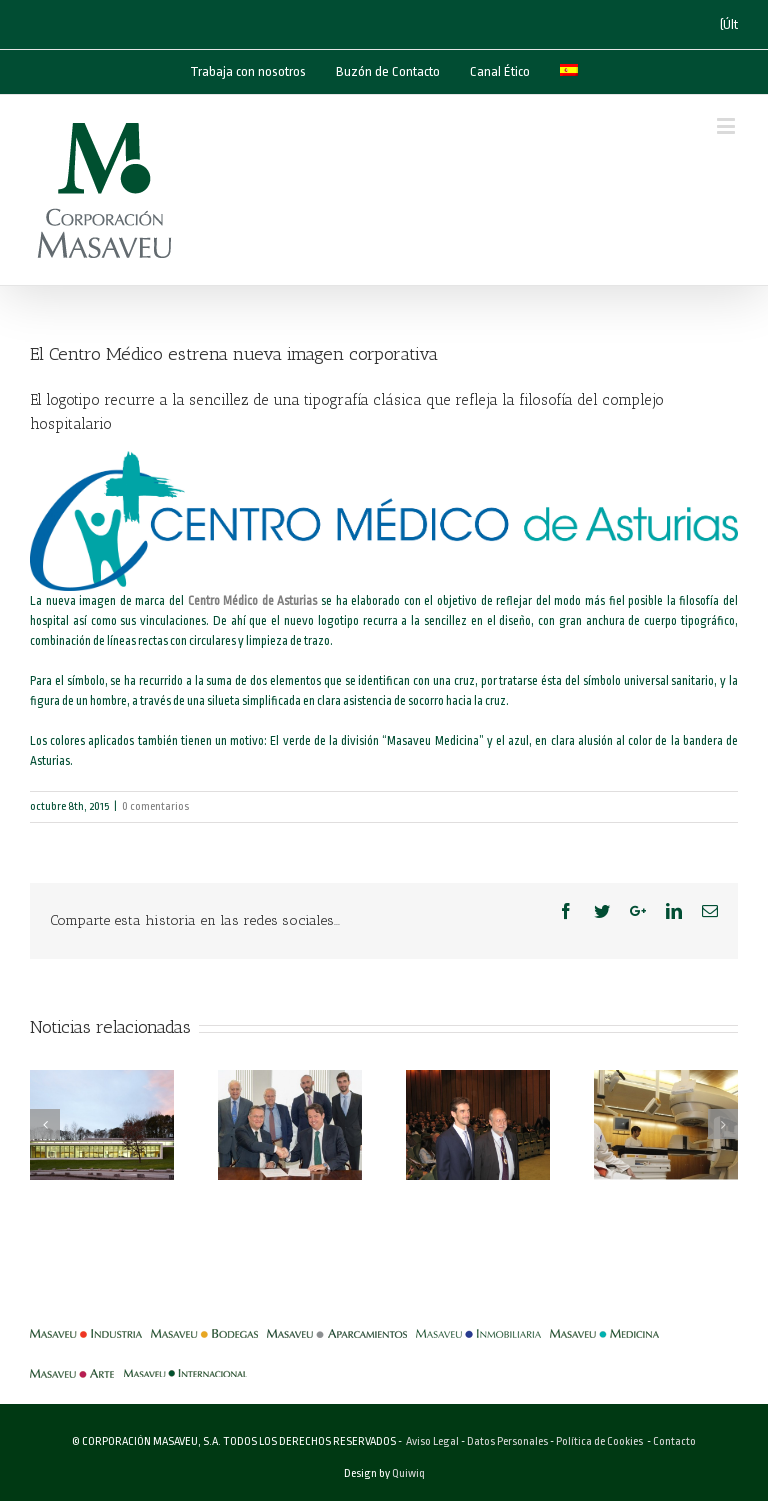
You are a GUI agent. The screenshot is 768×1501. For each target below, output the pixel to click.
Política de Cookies (599, 1441)
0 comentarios (155, 806)
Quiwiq (408, 1473)
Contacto (674, 1441)
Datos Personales (507, 1441)
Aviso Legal (432, 1441)
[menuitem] (569, 72)
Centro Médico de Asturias (253, 601)
